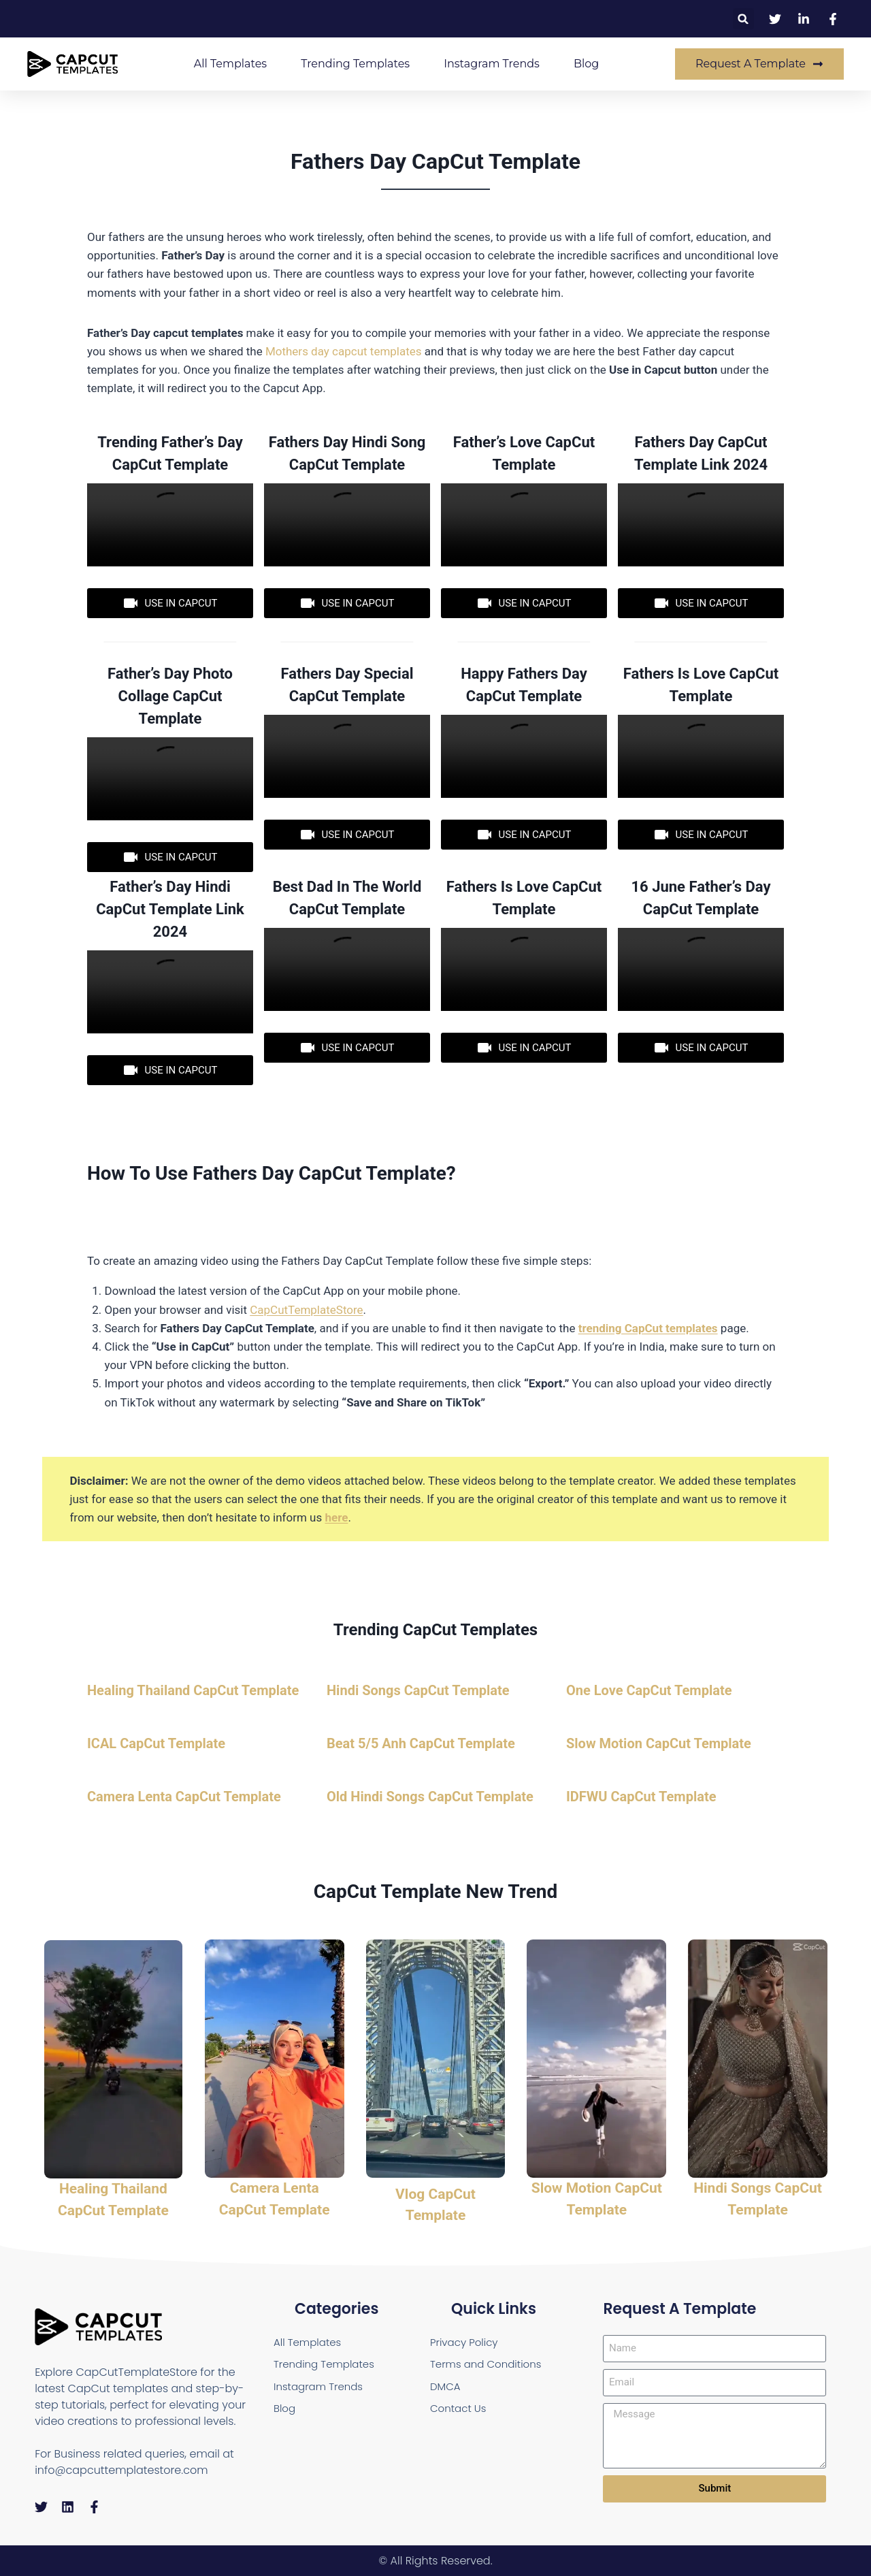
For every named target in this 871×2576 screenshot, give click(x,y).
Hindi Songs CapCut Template (418, 1690)
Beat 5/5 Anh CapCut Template (421, 1743)
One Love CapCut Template (649, 1690)
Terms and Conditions (489, 2364)
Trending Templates (355, 63)
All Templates (230, 63)
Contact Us (460, 2411)
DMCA (446, 2388)
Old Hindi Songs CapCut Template (430, 1796)
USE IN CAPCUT (170, 603)
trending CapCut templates (648, 1328)
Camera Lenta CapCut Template (184, 1796)
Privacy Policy (466, 2341)
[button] (743, 18)
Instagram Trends (492, 63)
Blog (586, 63)
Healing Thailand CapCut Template (193, 1690)
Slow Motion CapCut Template (658, 1743)
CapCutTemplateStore (306, 1310)
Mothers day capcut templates (343, 351)
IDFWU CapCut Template (641, 1796)
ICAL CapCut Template (156, 1743)
